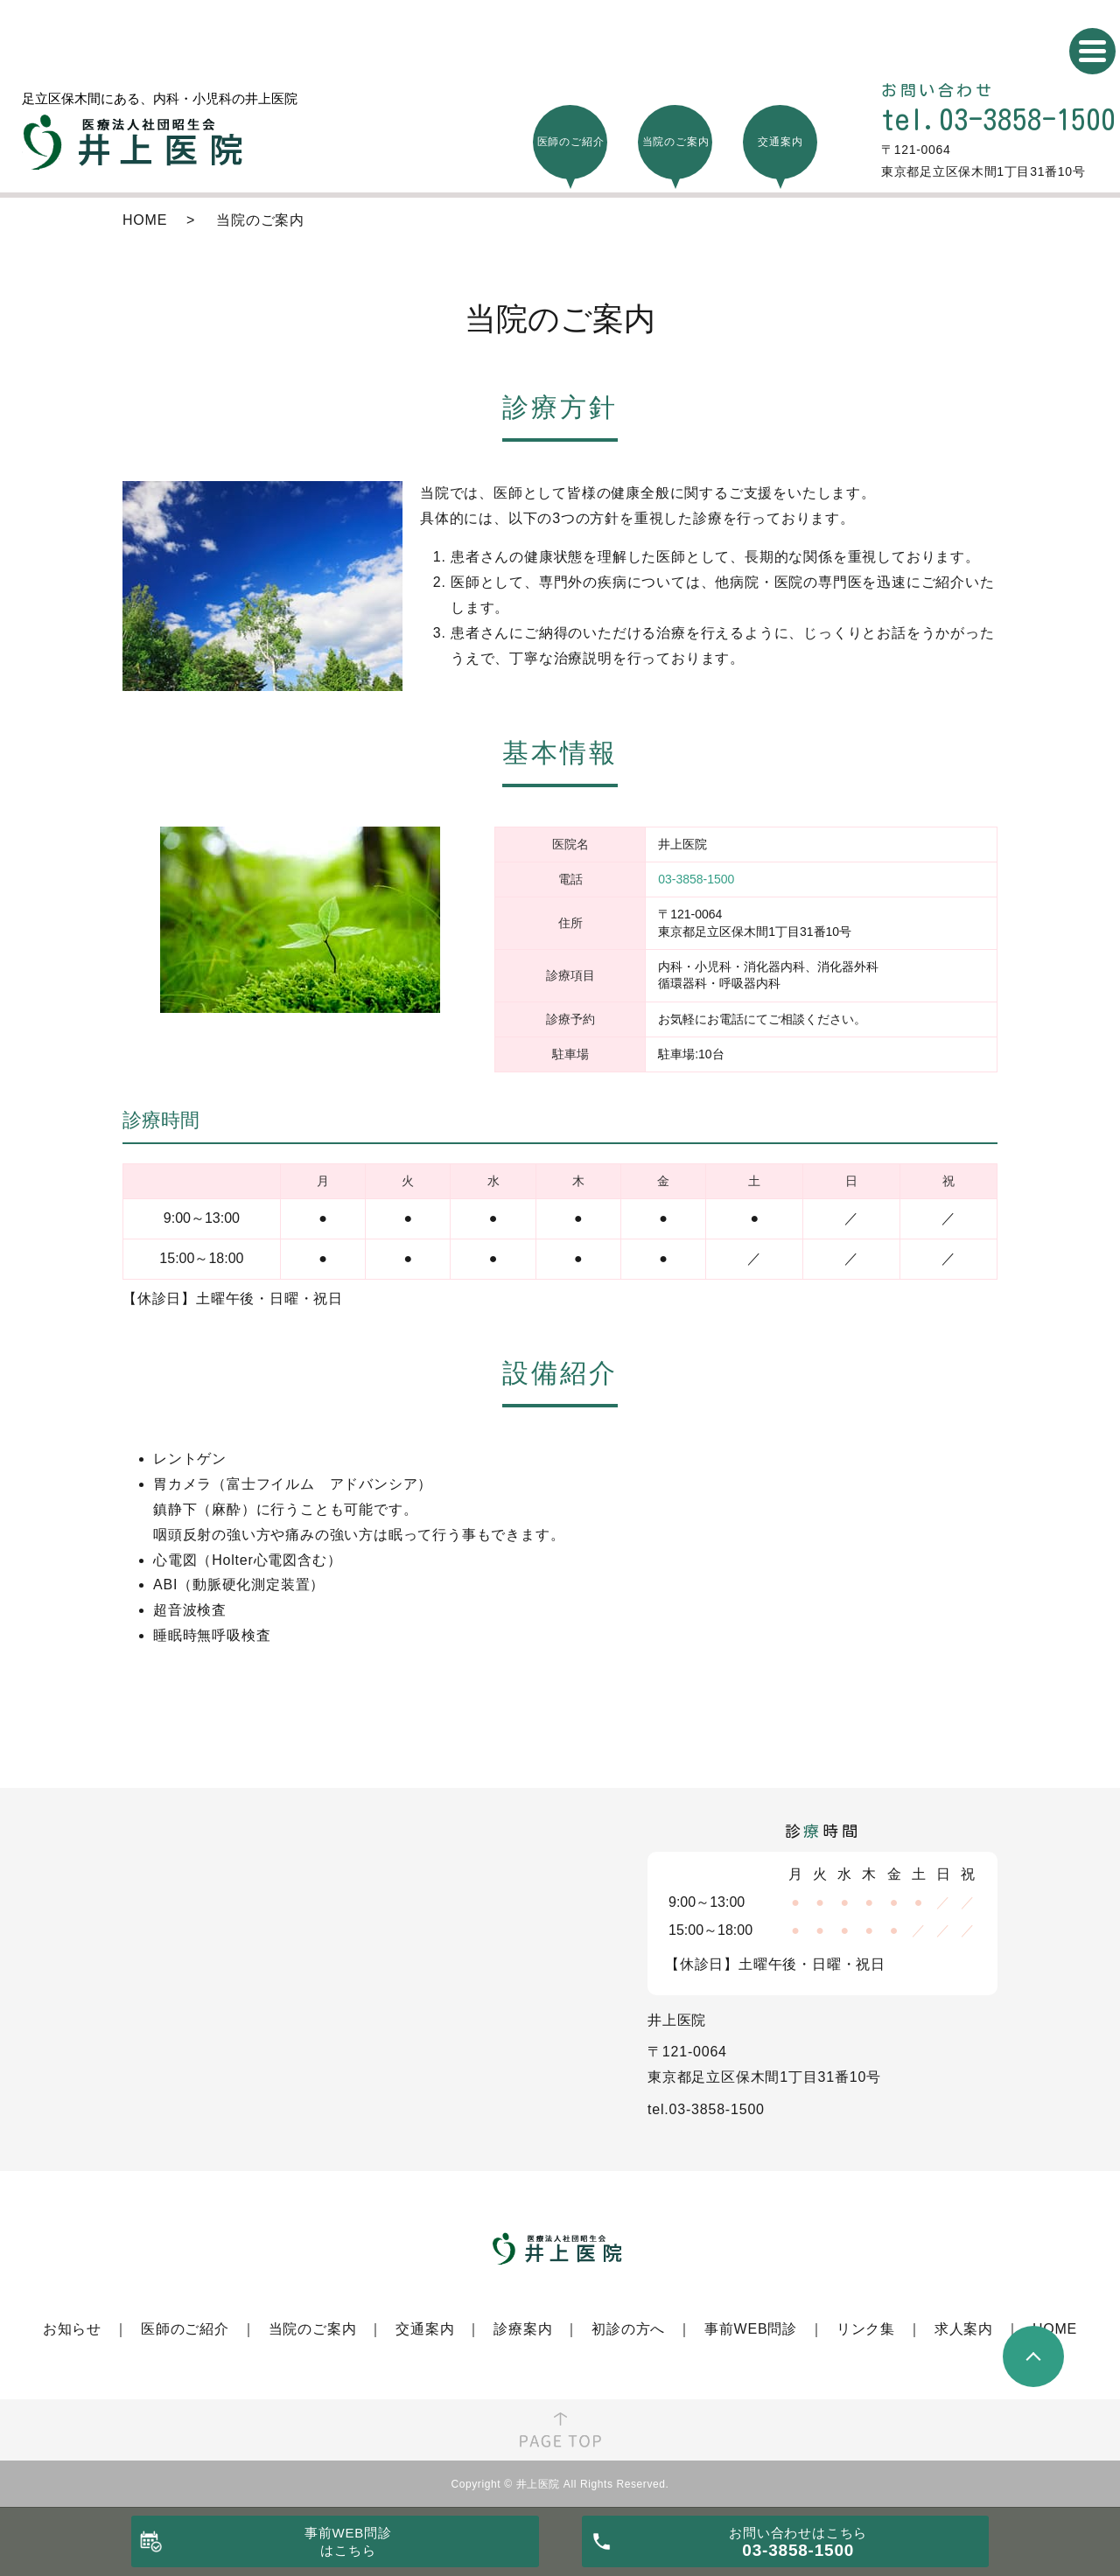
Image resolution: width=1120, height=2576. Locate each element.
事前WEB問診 (750, 2328)
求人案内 (963, 2328)
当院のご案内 (313, 2328)
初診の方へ (628, 2328)
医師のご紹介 (185, 2328)
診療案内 (523, 2328)
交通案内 (425, 2328)
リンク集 (865, 2328)
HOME (144, 220)
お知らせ (72, 2328)
